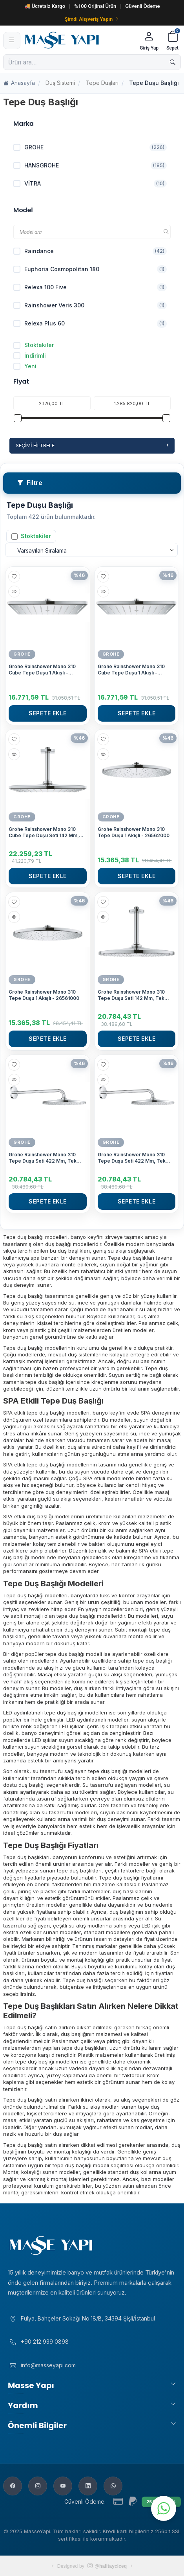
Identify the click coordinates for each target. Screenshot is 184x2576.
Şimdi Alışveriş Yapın (92, 19)
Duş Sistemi (60, 82)
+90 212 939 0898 (45, 2341)
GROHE (22, 654)
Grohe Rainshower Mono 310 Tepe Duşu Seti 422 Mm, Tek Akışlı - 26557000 (132, 1158)
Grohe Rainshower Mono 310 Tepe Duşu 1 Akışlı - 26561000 (44, 995)
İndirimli (29, 355)
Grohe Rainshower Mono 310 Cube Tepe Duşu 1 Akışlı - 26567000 (131, 669)
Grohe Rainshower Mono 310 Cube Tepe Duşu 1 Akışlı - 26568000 (42, 669)
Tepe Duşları (102, 82)
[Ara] (172, 62)
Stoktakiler (33, 345)
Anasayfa (19, 83)
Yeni (24, 366)
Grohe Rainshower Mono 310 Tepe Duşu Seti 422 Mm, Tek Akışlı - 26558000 (43, 1158)
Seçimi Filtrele (92, 445)
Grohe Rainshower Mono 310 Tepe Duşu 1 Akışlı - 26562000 (133, 832)
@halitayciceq (107, 2566)
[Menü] (11, 40)
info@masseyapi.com (48, 2365)
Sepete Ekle (48, 713)
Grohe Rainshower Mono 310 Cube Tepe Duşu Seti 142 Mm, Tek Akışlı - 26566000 (44, 832)
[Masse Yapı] (79, 40)
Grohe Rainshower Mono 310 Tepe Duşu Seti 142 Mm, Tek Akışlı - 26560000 (131, 995)
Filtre (29, 483)
